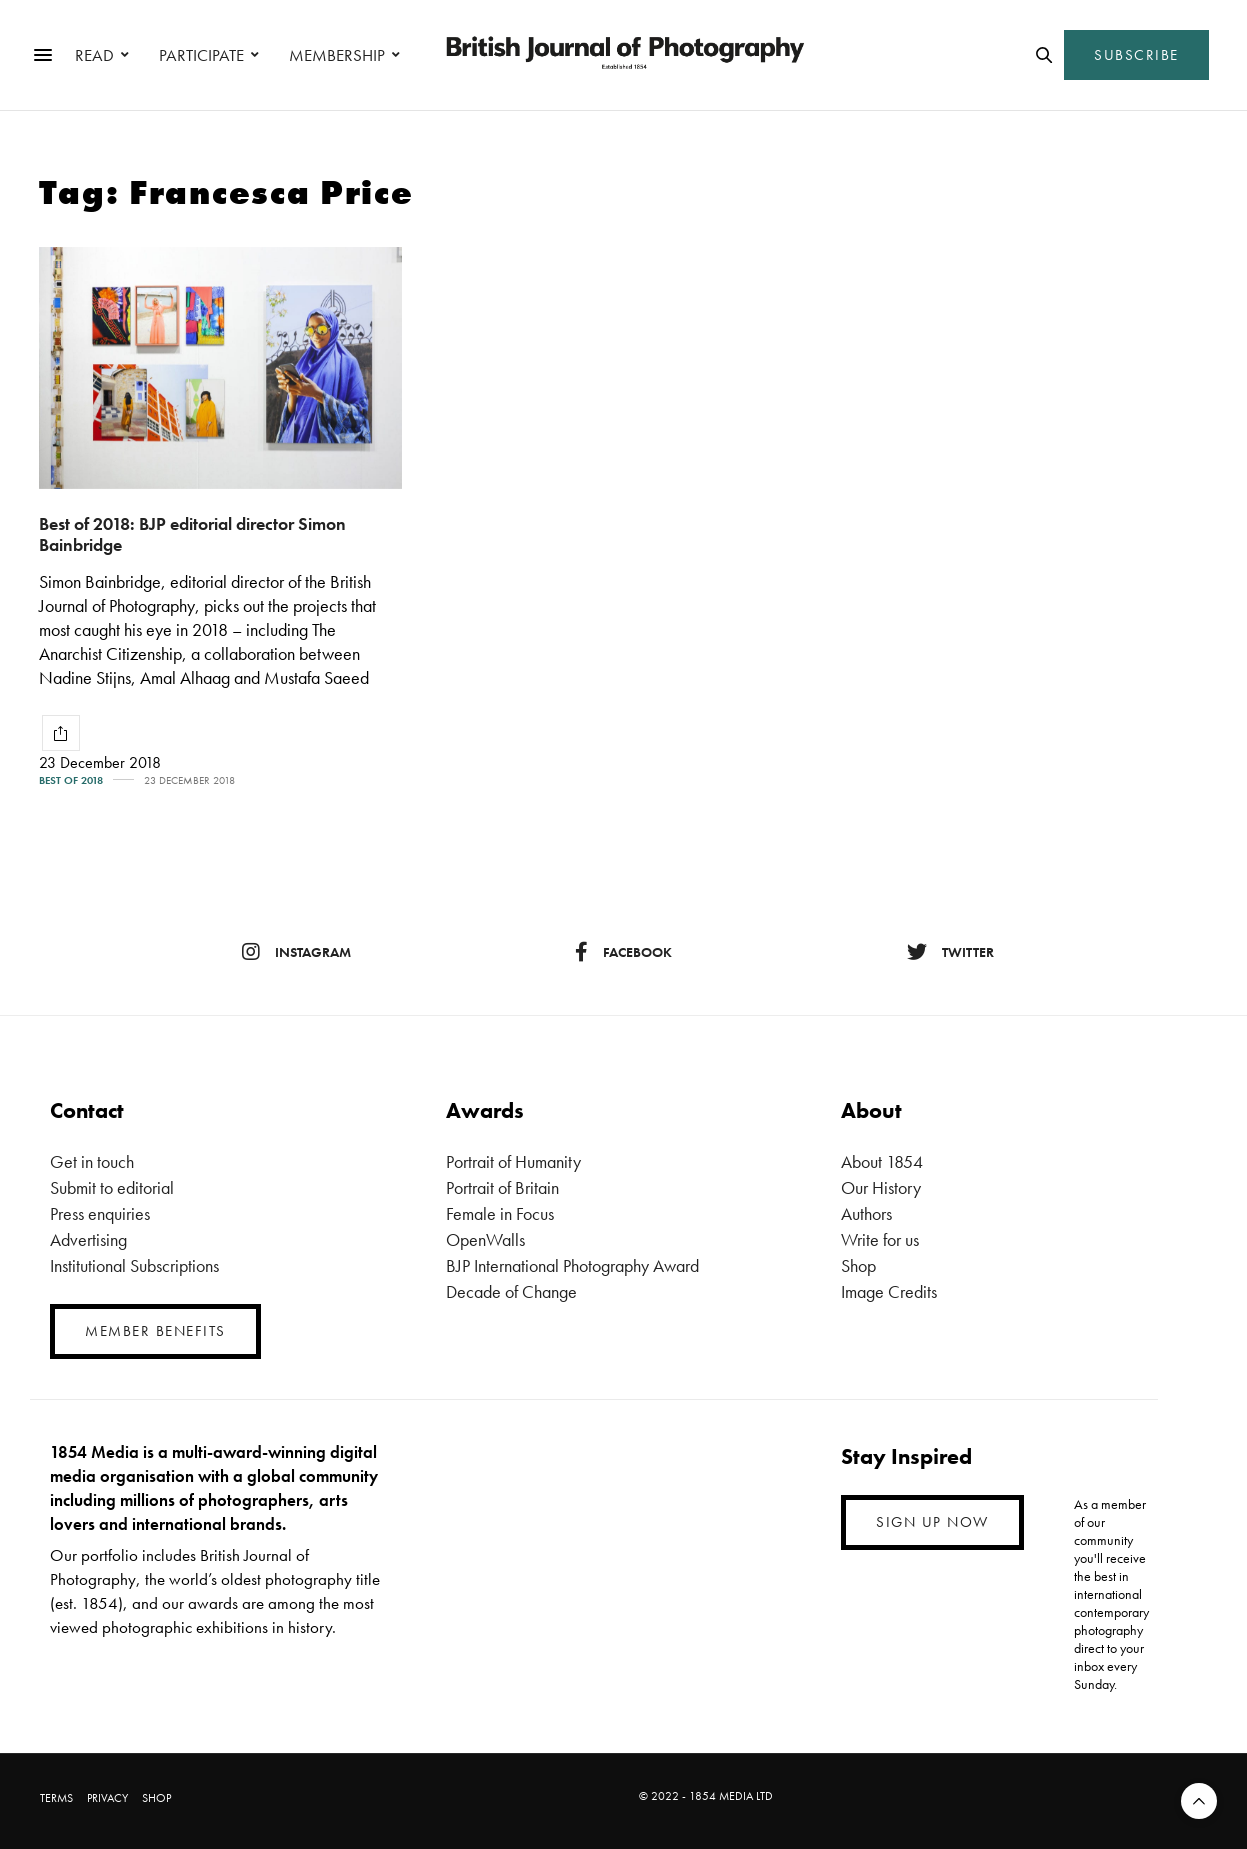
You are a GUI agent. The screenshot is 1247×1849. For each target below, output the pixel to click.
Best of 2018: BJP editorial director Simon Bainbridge (192, 534)
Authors (866, 1213)
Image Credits (889, 1291)
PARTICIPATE (201, 55)
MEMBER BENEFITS (155, 1331)
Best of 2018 (71, 780)
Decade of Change (511, 1291)
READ (94, 55)
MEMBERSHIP (337, 55)
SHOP (156, 1798)
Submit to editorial (112, 1187)
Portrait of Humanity (513, 1161)
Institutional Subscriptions (134, 1265)
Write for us (880, 1239)
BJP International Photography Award (572, 1265)
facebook (623, 952)
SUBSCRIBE (1136, 55)
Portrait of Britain (502, 1187)
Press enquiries (100, 1213)
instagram (296, 952)
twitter (950, 952)
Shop (858, 1265)
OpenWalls (485, 1239)
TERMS (56, 1798)
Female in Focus (500, 1213)
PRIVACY (107, 1798)
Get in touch (92, 1161)
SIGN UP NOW (932, 1522)
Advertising (88, 1239)
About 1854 (882, 1161)
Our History (881, 1187)
